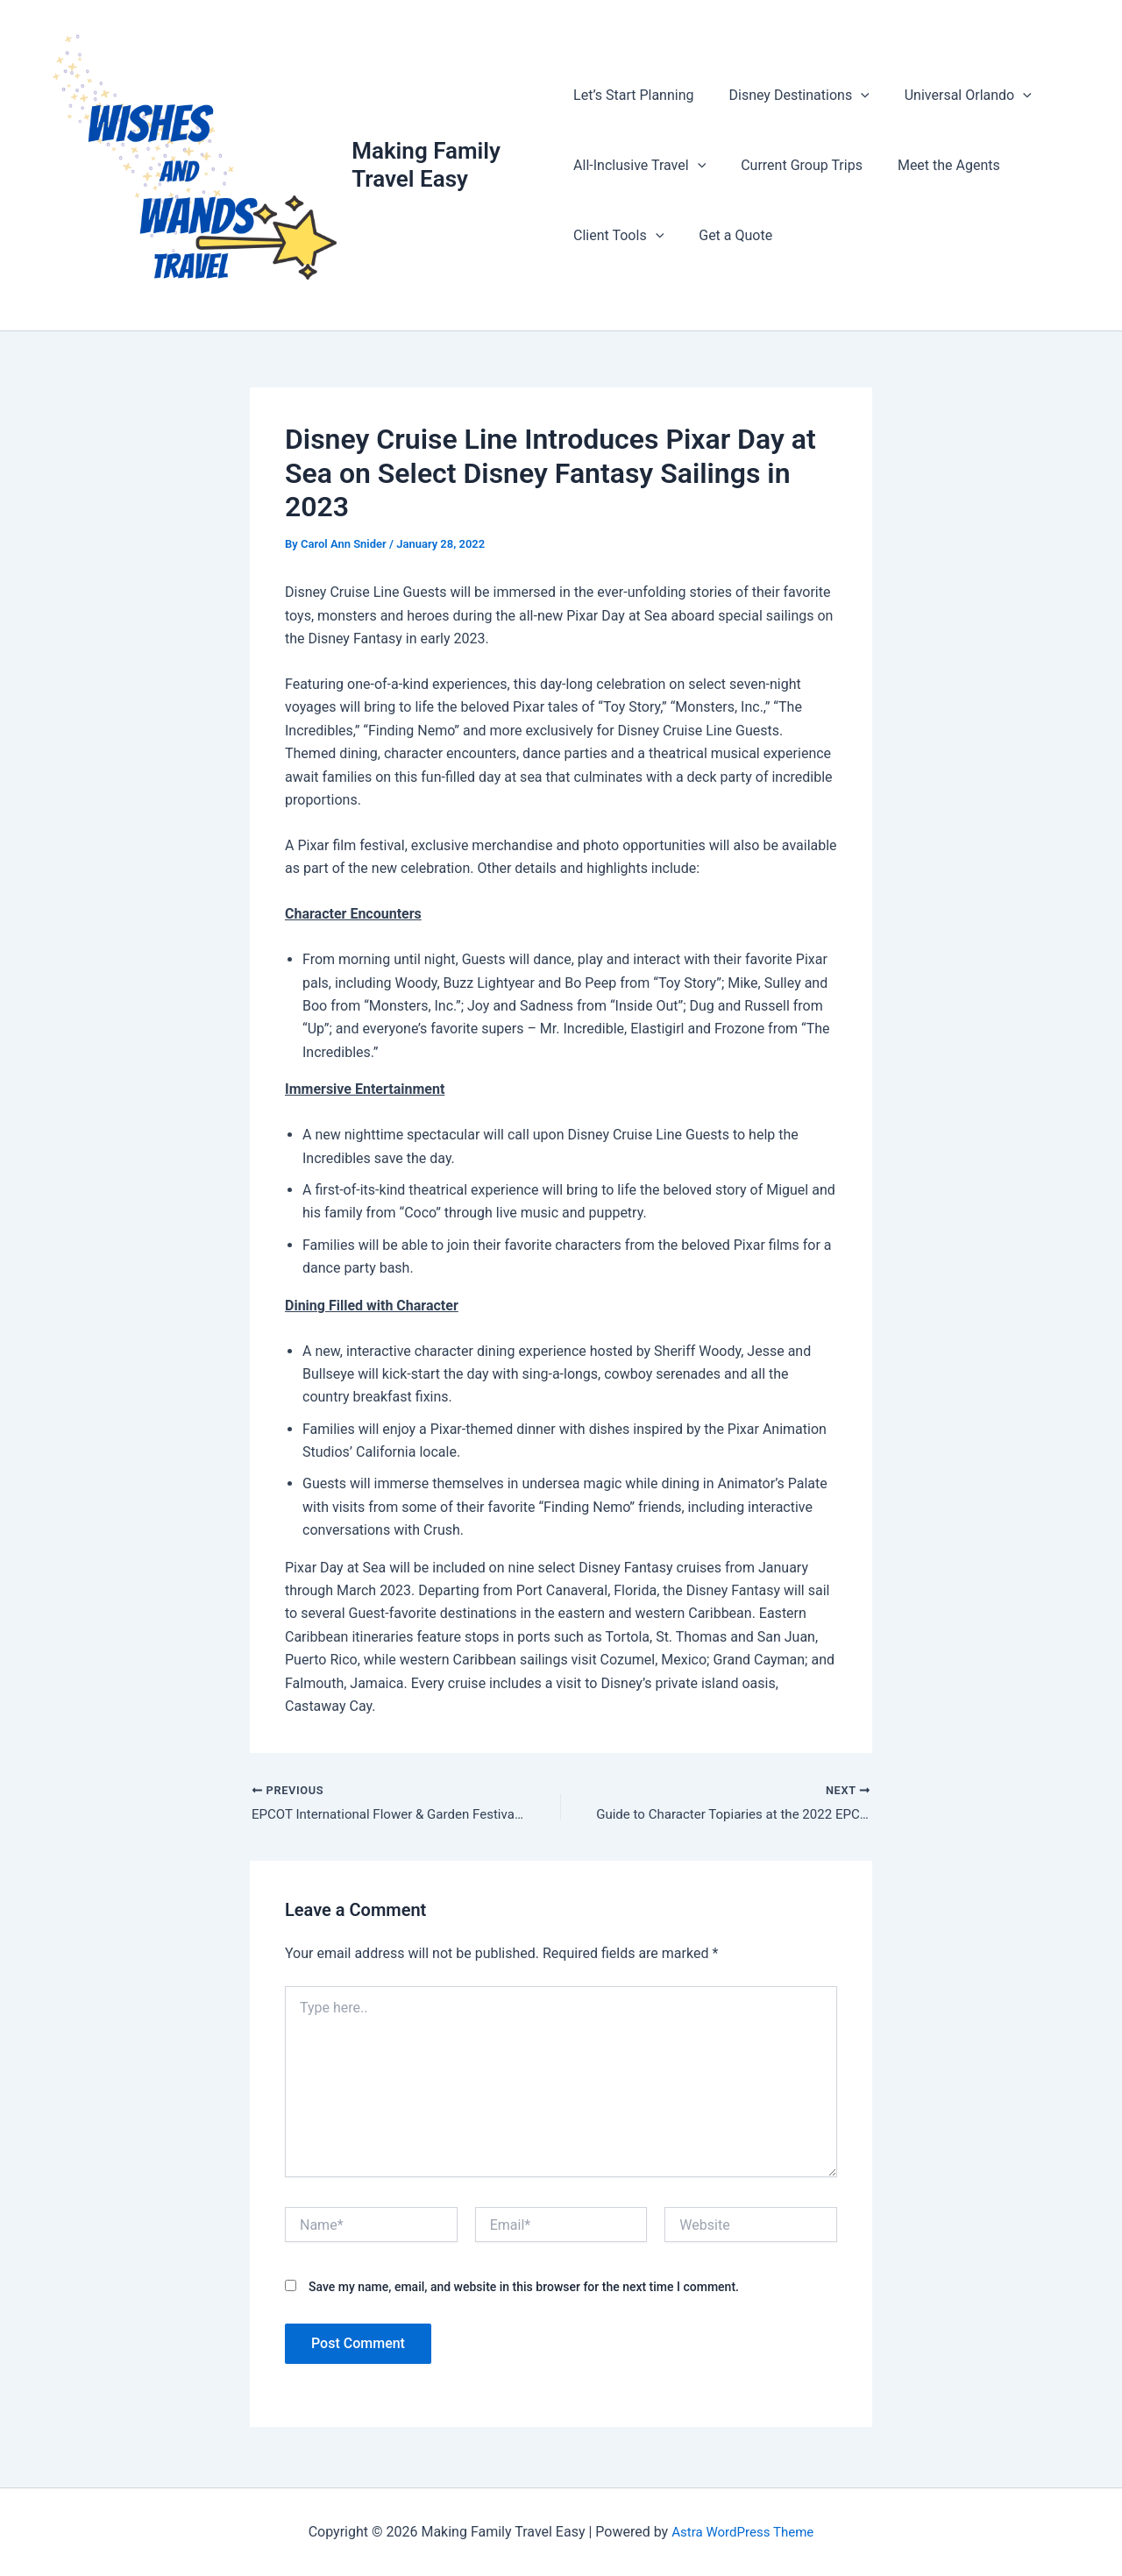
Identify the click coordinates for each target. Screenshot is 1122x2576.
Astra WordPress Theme (742, 2531)
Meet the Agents (935, 166)
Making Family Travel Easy (428, 166)
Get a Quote (728, 236)
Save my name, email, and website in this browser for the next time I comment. (524, 2292)
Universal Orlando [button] (954, 96)
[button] (854, 96)
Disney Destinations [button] (791, 96)
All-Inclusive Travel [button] (639, 166)
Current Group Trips (795, 166)
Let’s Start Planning (633, 96)
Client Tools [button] (618, 237)
